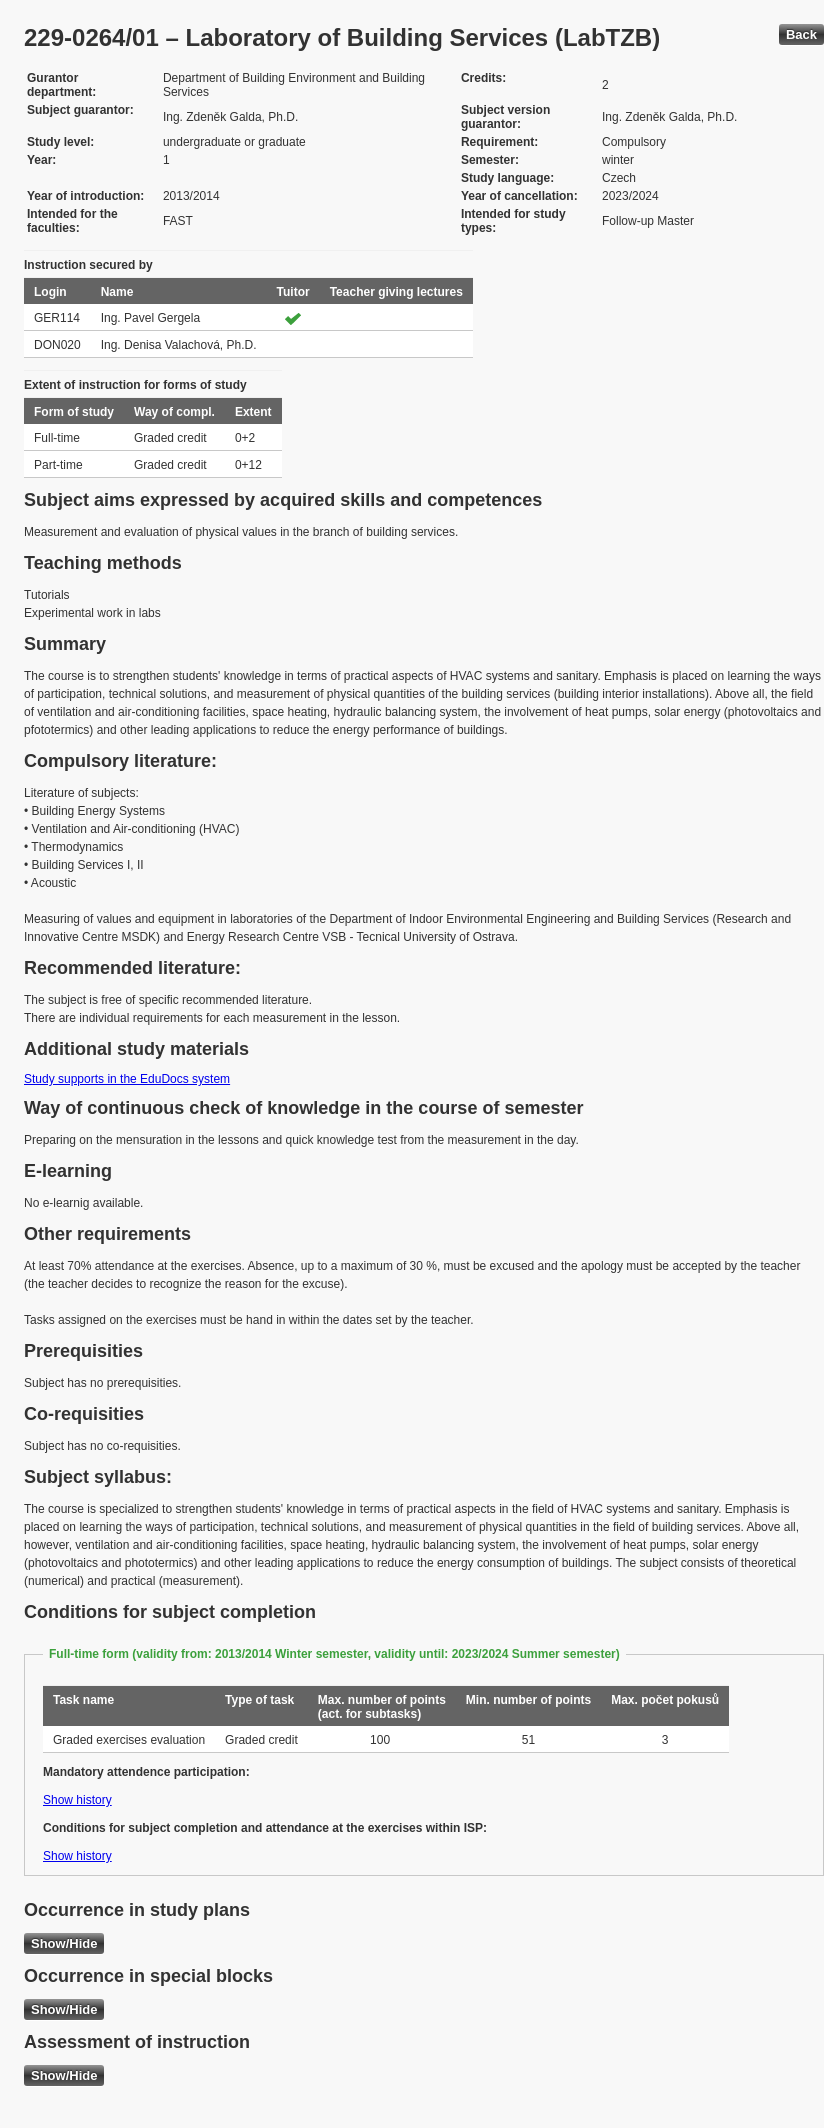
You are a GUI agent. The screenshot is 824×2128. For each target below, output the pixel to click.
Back (801, 34)
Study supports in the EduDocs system (127, 1079)
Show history (77, 1800)
